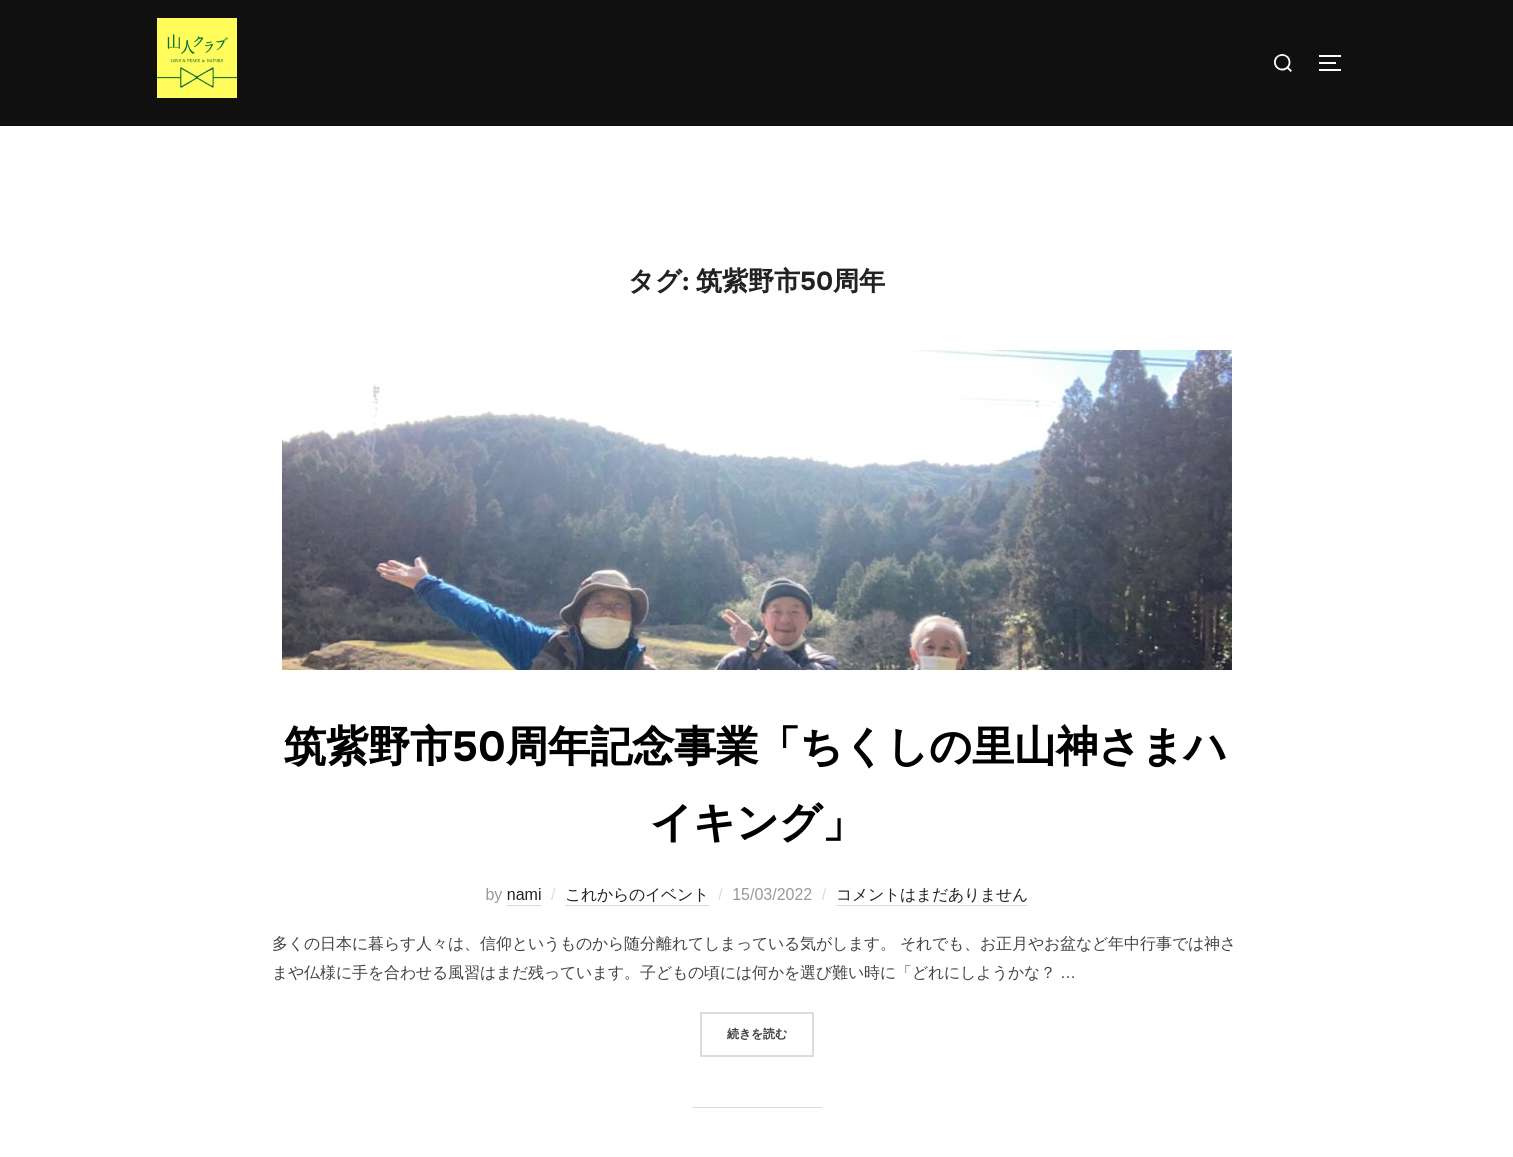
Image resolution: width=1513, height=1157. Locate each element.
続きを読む (770, 1071)
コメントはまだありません (932, 934)
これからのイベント (637, 934)
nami (524, 934)
